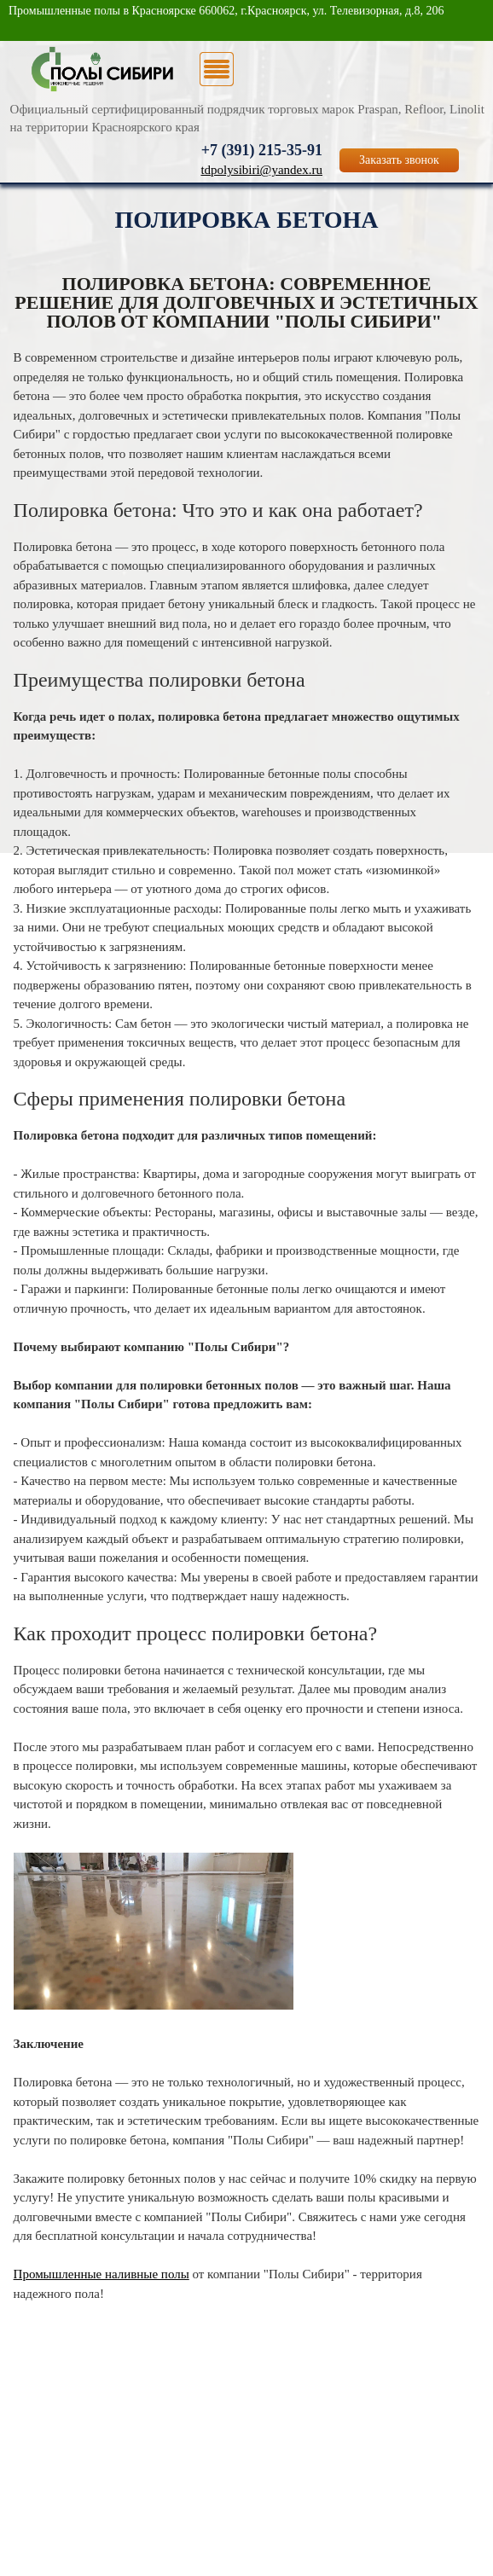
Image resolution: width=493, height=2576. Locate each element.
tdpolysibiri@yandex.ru (261, 170)
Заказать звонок (399, 160)
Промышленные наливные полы (101, 2274)
